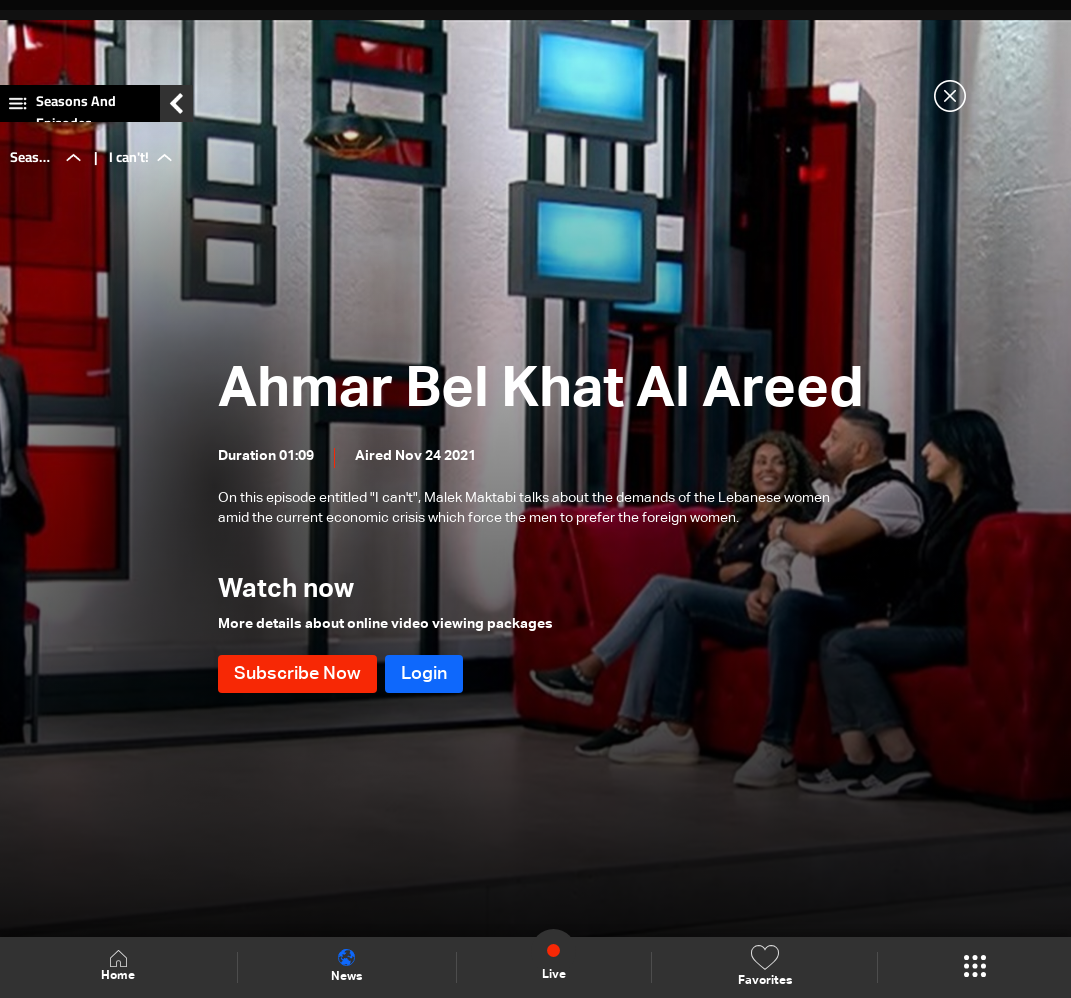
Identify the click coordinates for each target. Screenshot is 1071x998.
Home (118, 966)
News (346, 966)
